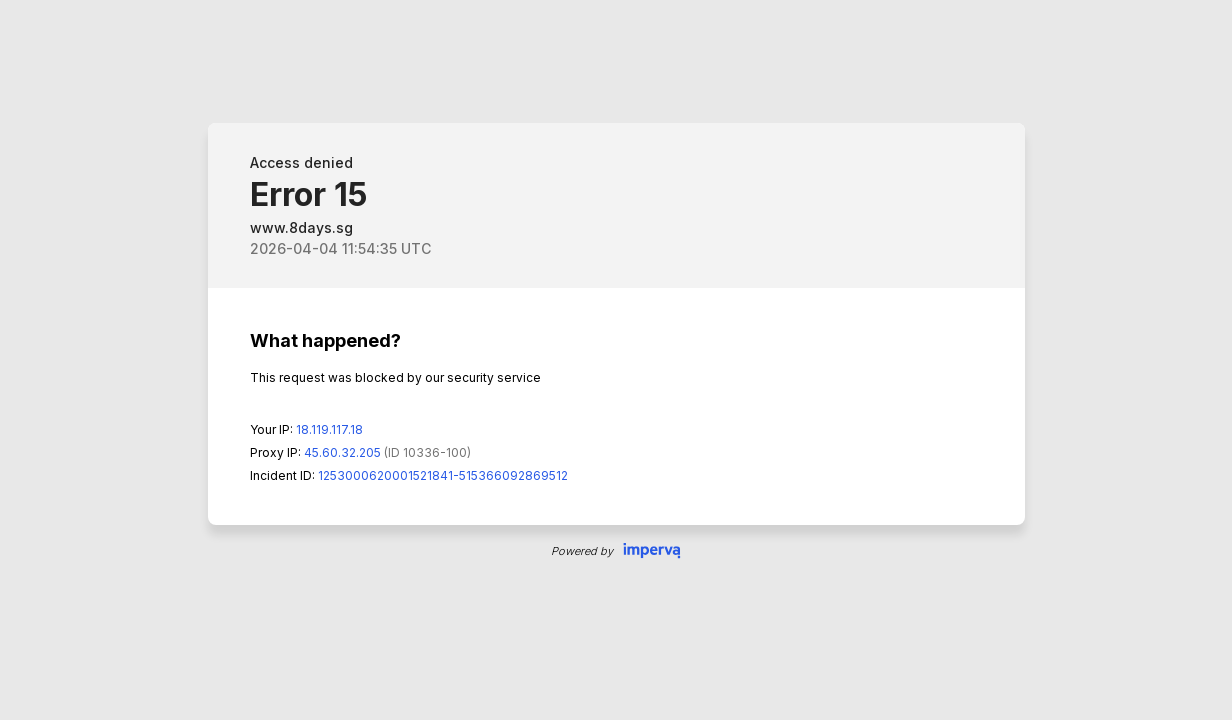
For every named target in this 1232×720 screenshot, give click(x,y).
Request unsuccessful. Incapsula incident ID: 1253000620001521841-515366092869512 (616, 360)
